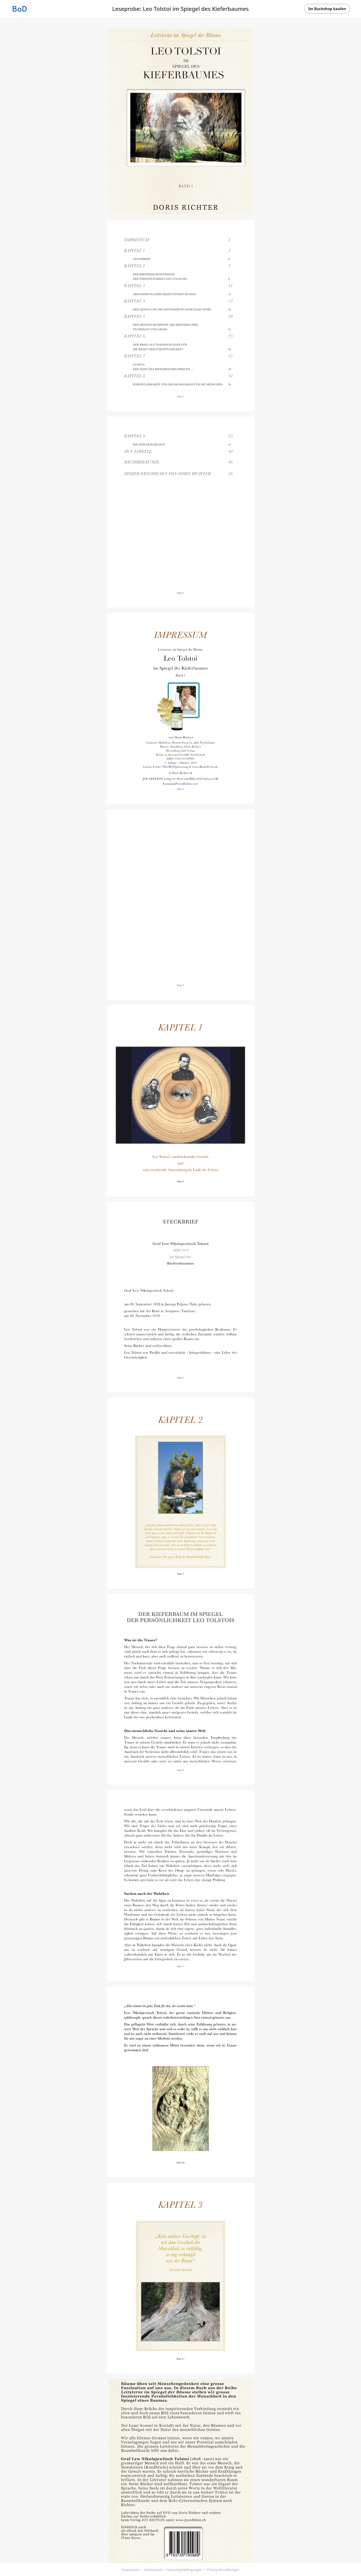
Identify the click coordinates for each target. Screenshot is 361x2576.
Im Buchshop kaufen (327, 8)
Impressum (130, 2569)
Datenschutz (153, 2569)
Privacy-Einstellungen (223, 2569)
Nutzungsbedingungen (184, 2569)
